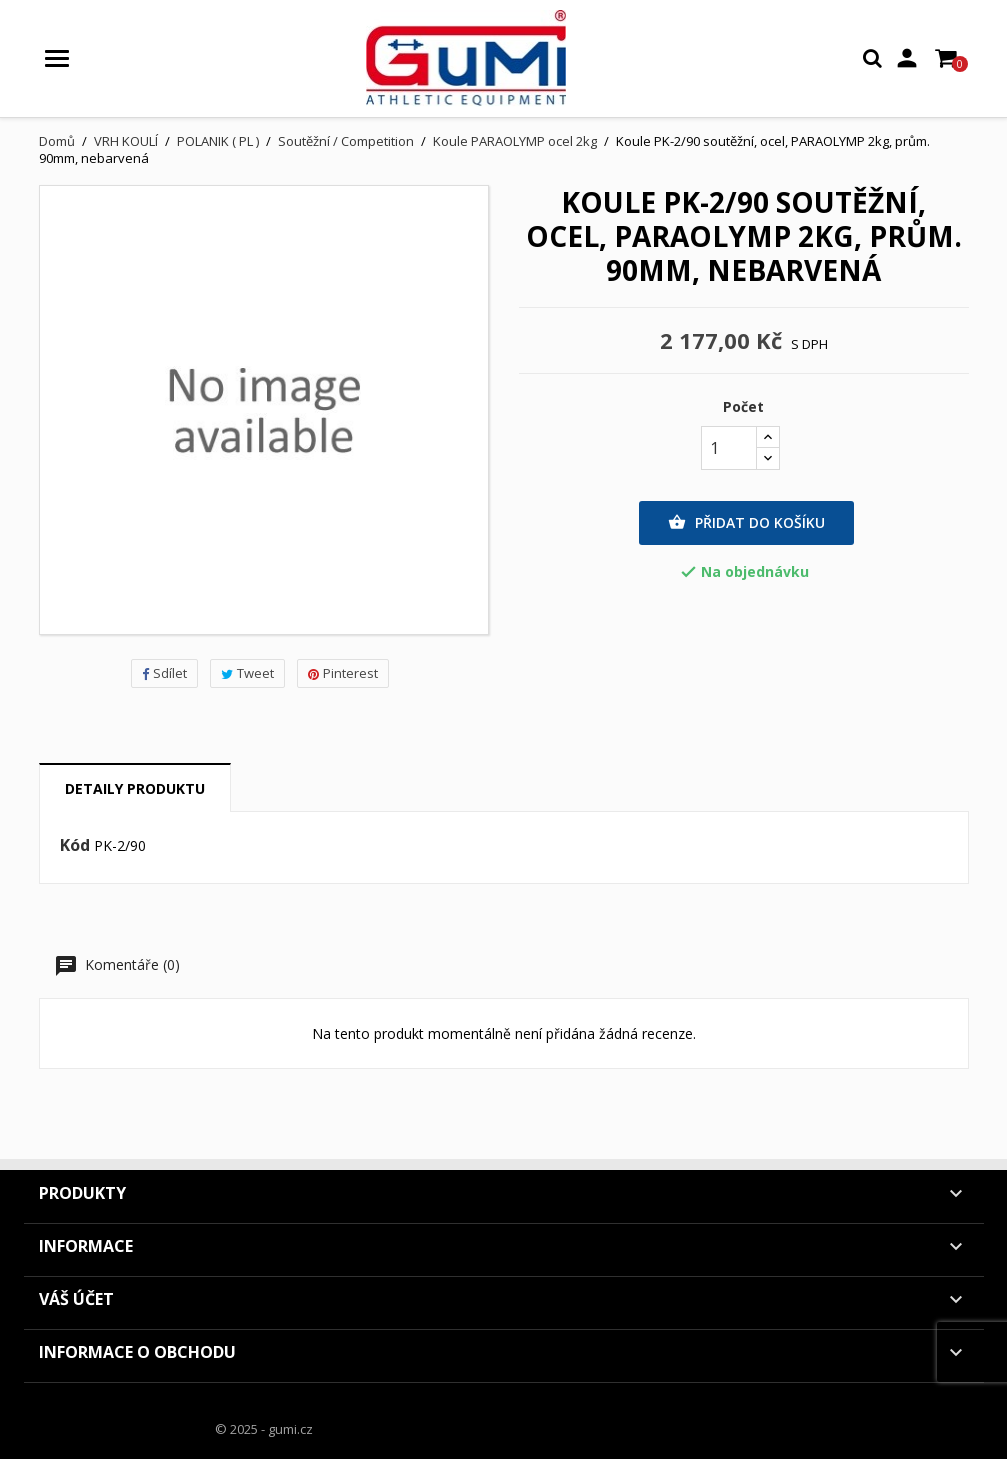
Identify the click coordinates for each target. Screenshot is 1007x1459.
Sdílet (164, 673)
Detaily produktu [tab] (135, 788)
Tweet (247, 673)
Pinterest (343, 673)
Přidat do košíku (746, 523)
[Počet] (729, 448)
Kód (75, 846)
